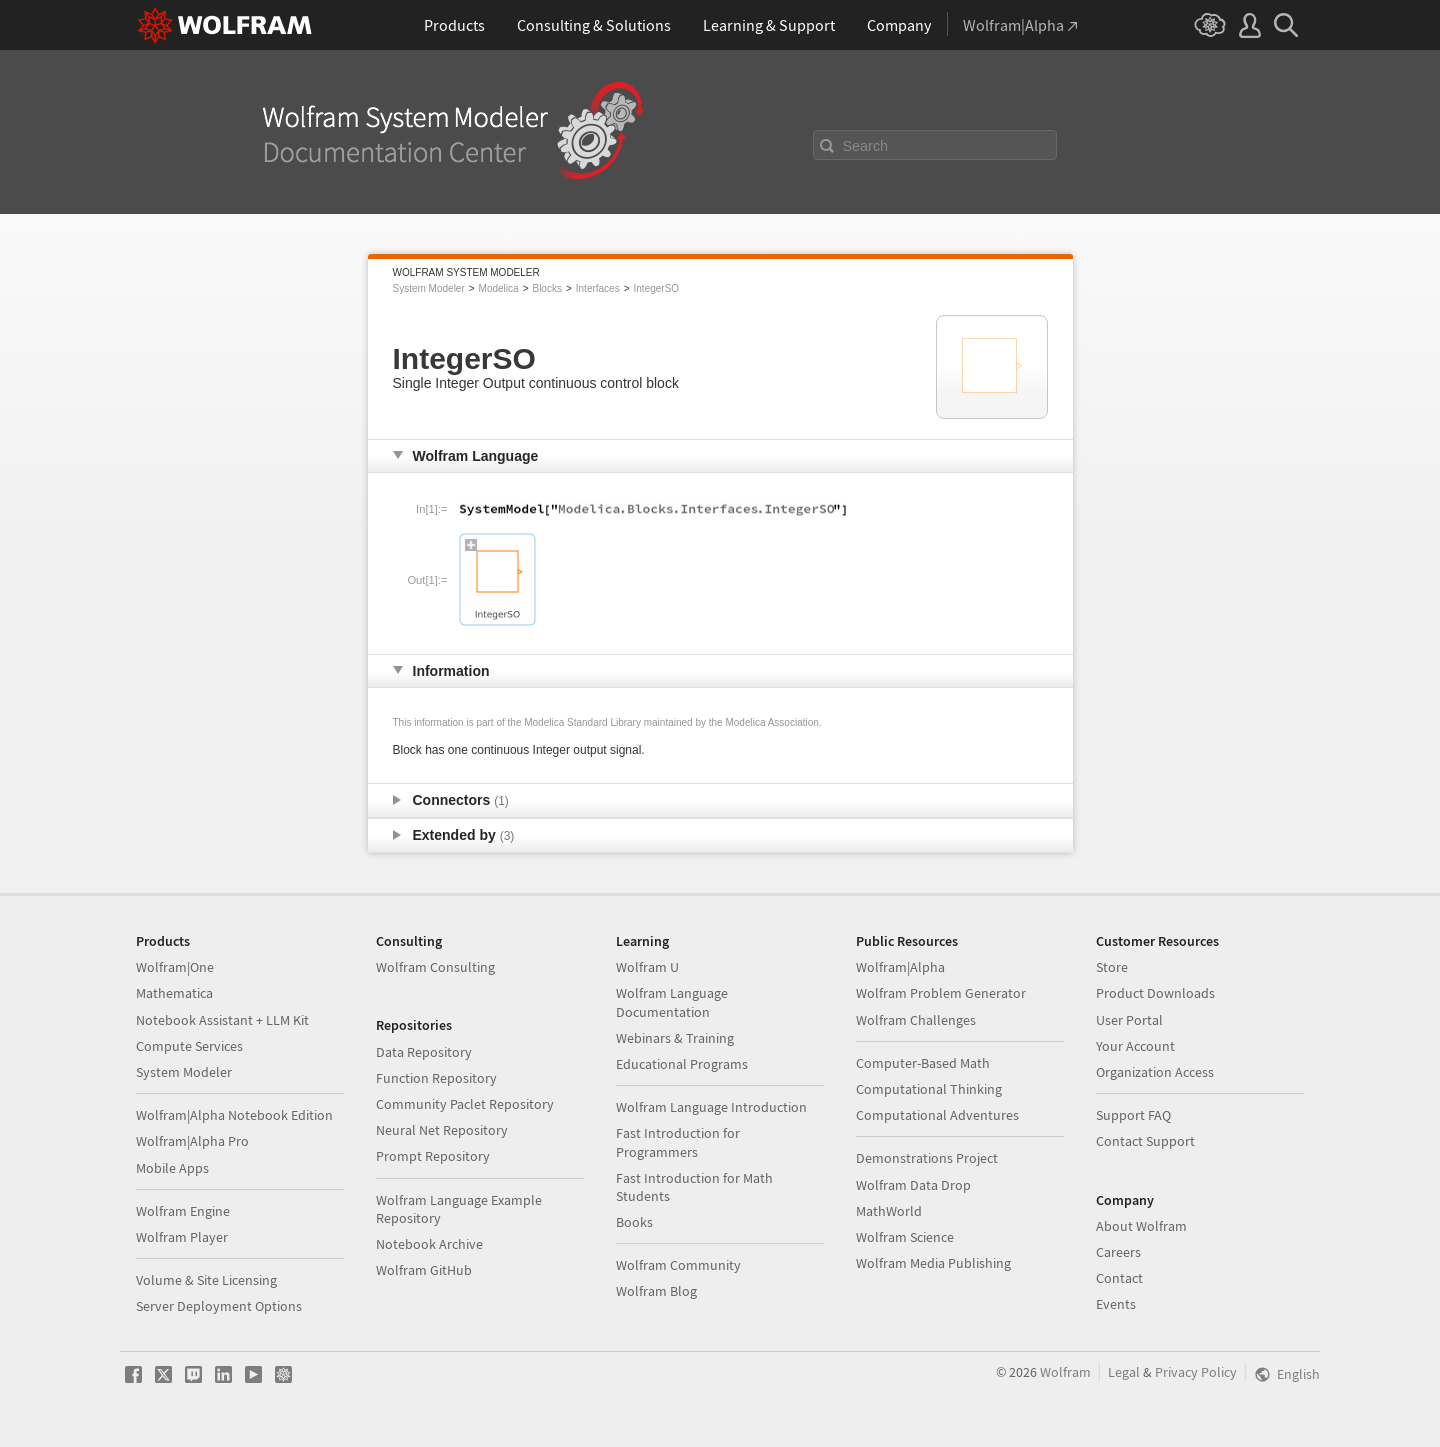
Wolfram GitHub (424, 1270)
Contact (1119, 1278)
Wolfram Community (678, 1265)
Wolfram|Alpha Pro (192, 1141)
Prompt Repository (433, 1156)
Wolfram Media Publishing (933, 1263)
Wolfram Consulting (435, 967)
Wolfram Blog (656, 1291)
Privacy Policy (1196, 1372)
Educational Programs (682, 1064)
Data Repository (424, 1052)
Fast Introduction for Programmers (678, 1142)
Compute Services (189, 1046)
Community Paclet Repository (465, 1104)
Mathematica (174, 993)
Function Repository (436, 1078)
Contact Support (1145, 1141)
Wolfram (1065, 1372)
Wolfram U (647, 967)
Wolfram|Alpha (900, 967)
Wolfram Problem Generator (941, 993)
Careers (1118, 1252)
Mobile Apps (172, 1168)
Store (1112, 967)
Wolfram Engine (183, 1211)
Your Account (1135, 1046)
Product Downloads (1155, 993)
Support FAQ (1133, 1115)
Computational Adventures (937, 1115)
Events (1116, 1304)
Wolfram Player (182, 1237)
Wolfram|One (175, 967)
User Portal (1129, 1020)
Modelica (499, 288)
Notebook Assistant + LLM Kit (222, 1020)
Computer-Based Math (923, 1063)
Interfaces (598, 288)
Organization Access (1155, 1072)
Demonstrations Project (927, 1158)
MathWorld (889, 1211)
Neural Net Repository (442, 1130)
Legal (1124, 1372)
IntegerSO (657, 288)
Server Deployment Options (219, 1306)
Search (866, 146)
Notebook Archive (429, 1244)
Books (634, 1222)
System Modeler (429, 288)
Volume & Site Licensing (206, 1280)
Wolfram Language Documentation (672, 1002)
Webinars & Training (675, 1038)
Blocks (546, 288)
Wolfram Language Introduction (711, 1107)
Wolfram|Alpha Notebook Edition (234, 1115)
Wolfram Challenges (916, 1020)
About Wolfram (1141, 1226)
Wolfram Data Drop (913, 1185)
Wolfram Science (905, 1237)
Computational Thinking (929, 1089)
